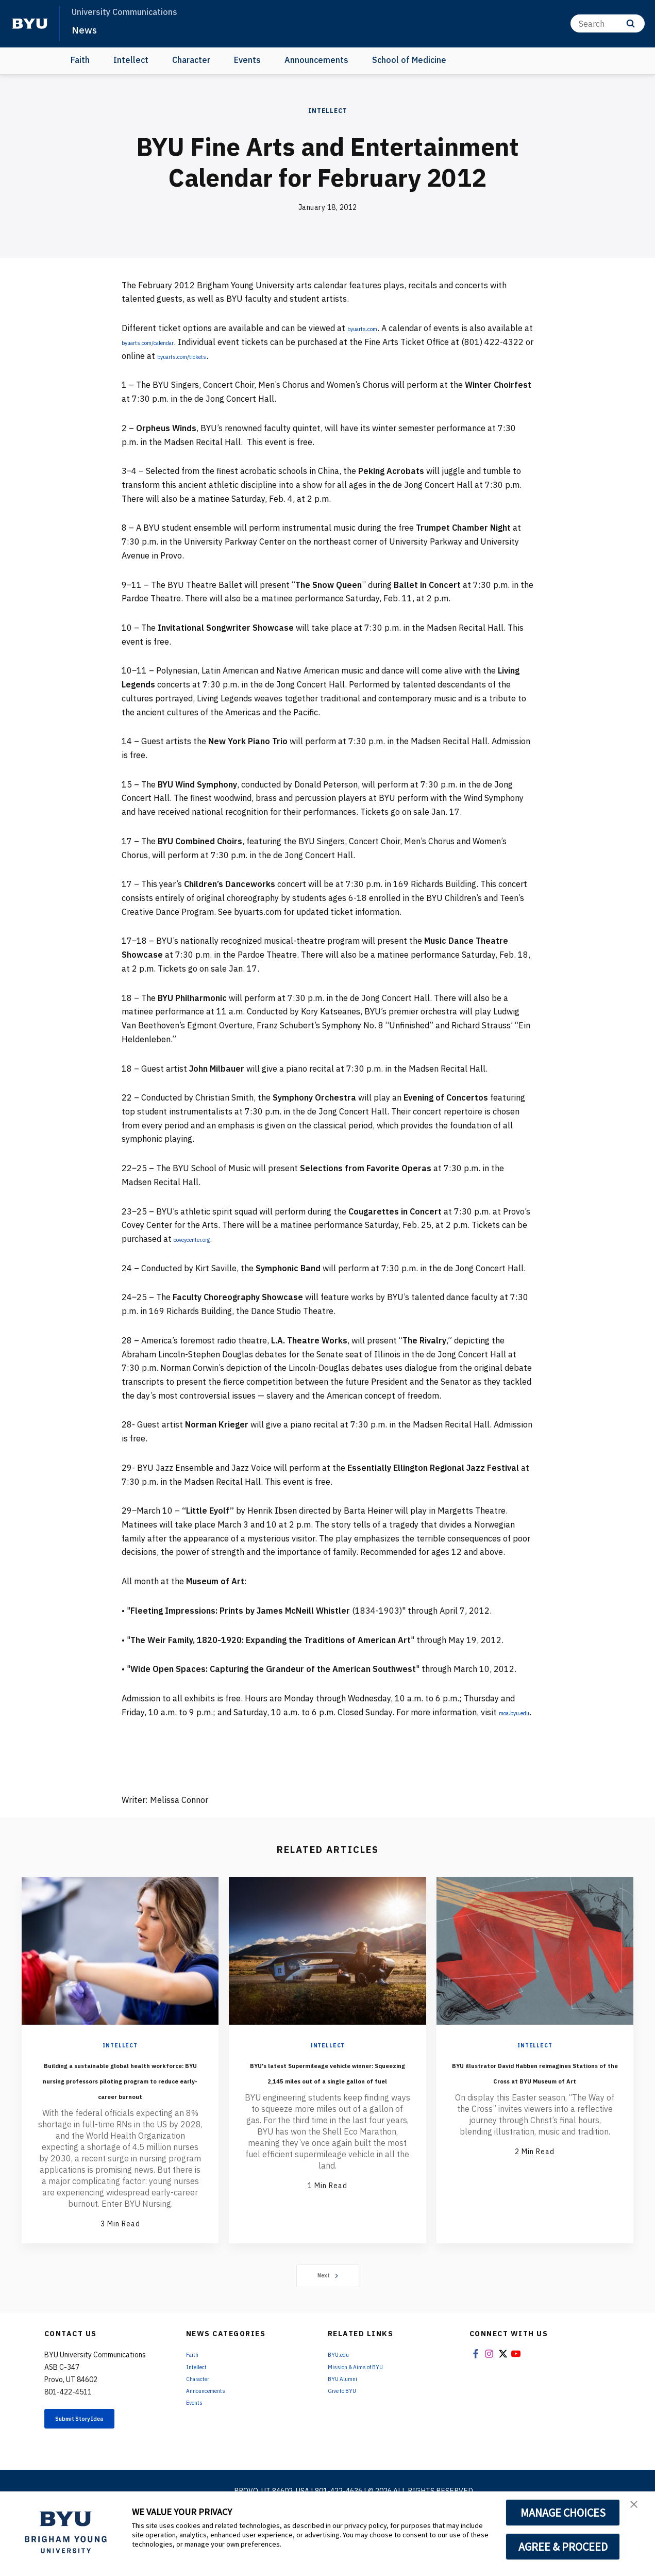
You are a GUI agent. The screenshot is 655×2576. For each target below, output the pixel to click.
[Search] (607, 23)
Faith (80, 60)
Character (191, 60)
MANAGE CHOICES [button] (563, 2512)
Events (247, 60)
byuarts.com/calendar (210, 342)
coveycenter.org (204, 1239)
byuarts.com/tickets (280, 356)
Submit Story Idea (97, 2466)
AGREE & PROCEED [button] (563, 2546)
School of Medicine (409, 60)
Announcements (316, 60)
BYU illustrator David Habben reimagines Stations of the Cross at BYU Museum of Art (534, 2100)
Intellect (130, 60)
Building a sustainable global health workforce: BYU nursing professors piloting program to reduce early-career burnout (120, 2108)
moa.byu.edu (146, 1726)
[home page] (30, 24)
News (87, 29)
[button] (638, 2510)
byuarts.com (371, 328)
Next (327, 2320)
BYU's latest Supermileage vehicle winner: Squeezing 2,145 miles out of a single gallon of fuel (327, 2100)
